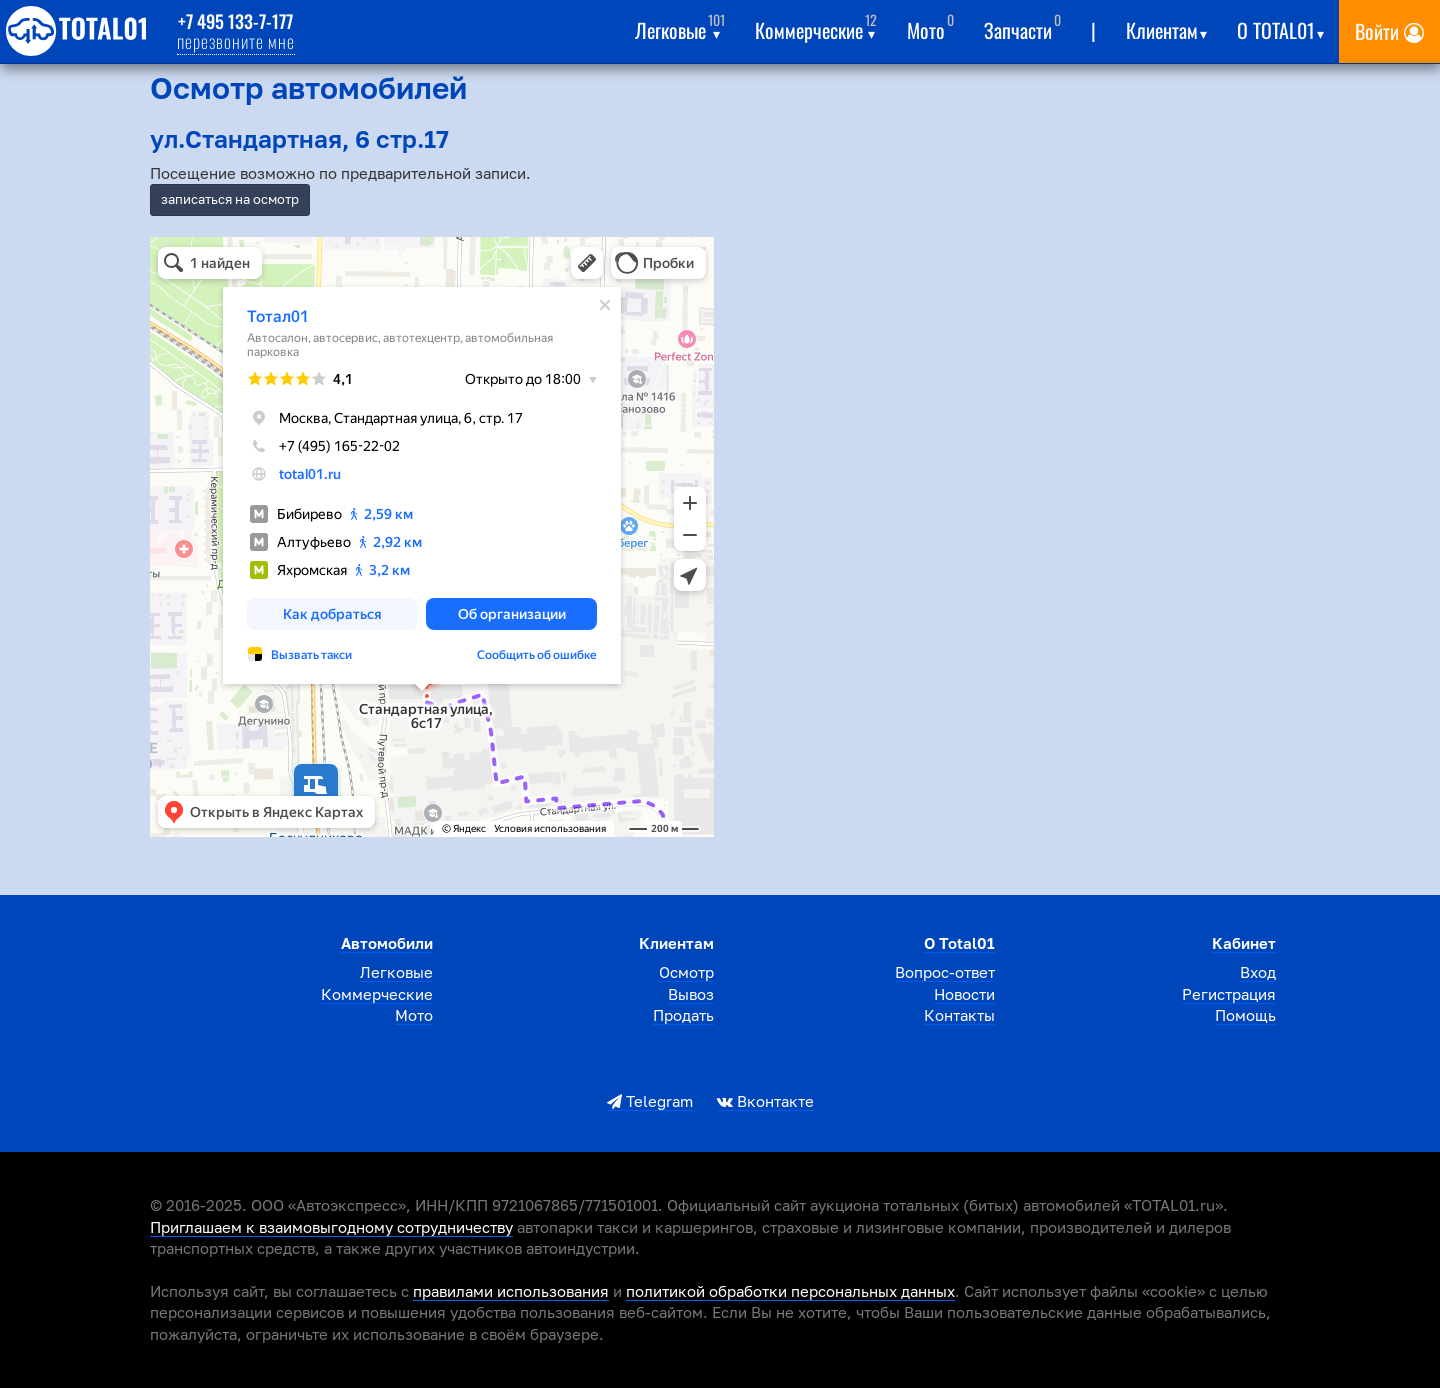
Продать (683, 1015)
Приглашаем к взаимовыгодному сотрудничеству (331, 1227)
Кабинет (1244, 943)
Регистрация (1229, 994)
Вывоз (691, 994)
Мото (930, 27)
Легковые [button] (680, 27)
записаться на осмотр (230, 199)
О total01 (959, 943)
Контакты (959, 1015)
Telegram (650, 1101)
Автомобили (387, 943)
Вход (1258, 972)
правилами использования (511, 1291)
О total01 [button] (1280, 27)
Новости (964, 994)
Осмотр (686, 972)
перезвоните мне (236, 41)
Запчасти (1022, 27)
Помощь (1245, 1015)
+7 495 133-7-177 (235, 21)
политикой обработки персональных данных (790, 1291)
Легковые (396, 972)
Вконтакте (765, 1101)
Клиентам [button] (1166, 27)
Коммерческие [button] (816, 27)
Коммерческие (377, 994)
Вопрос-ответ (945, 972)
